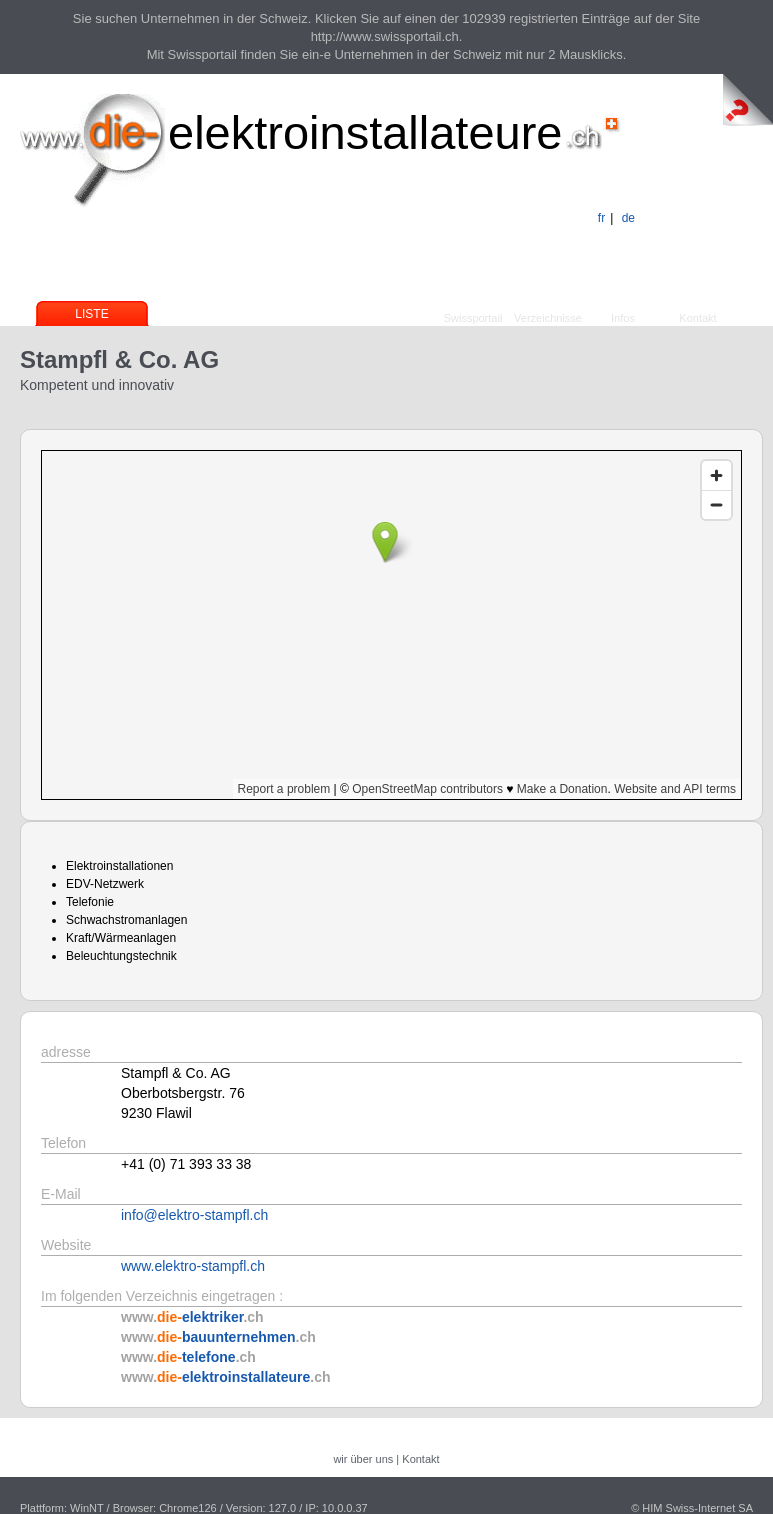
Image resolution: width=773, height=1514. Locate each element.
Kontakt (697, 318)
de (628, 218)
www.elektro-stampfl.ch (193, 1266)
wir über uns (363, 1459)
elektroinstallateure (365, 132)
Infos (623, 318)
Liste (91, 314)
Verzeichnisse (548, 318)
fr (601, 218)
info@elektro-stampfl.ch (194, 1215)
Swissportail (473, 318)
